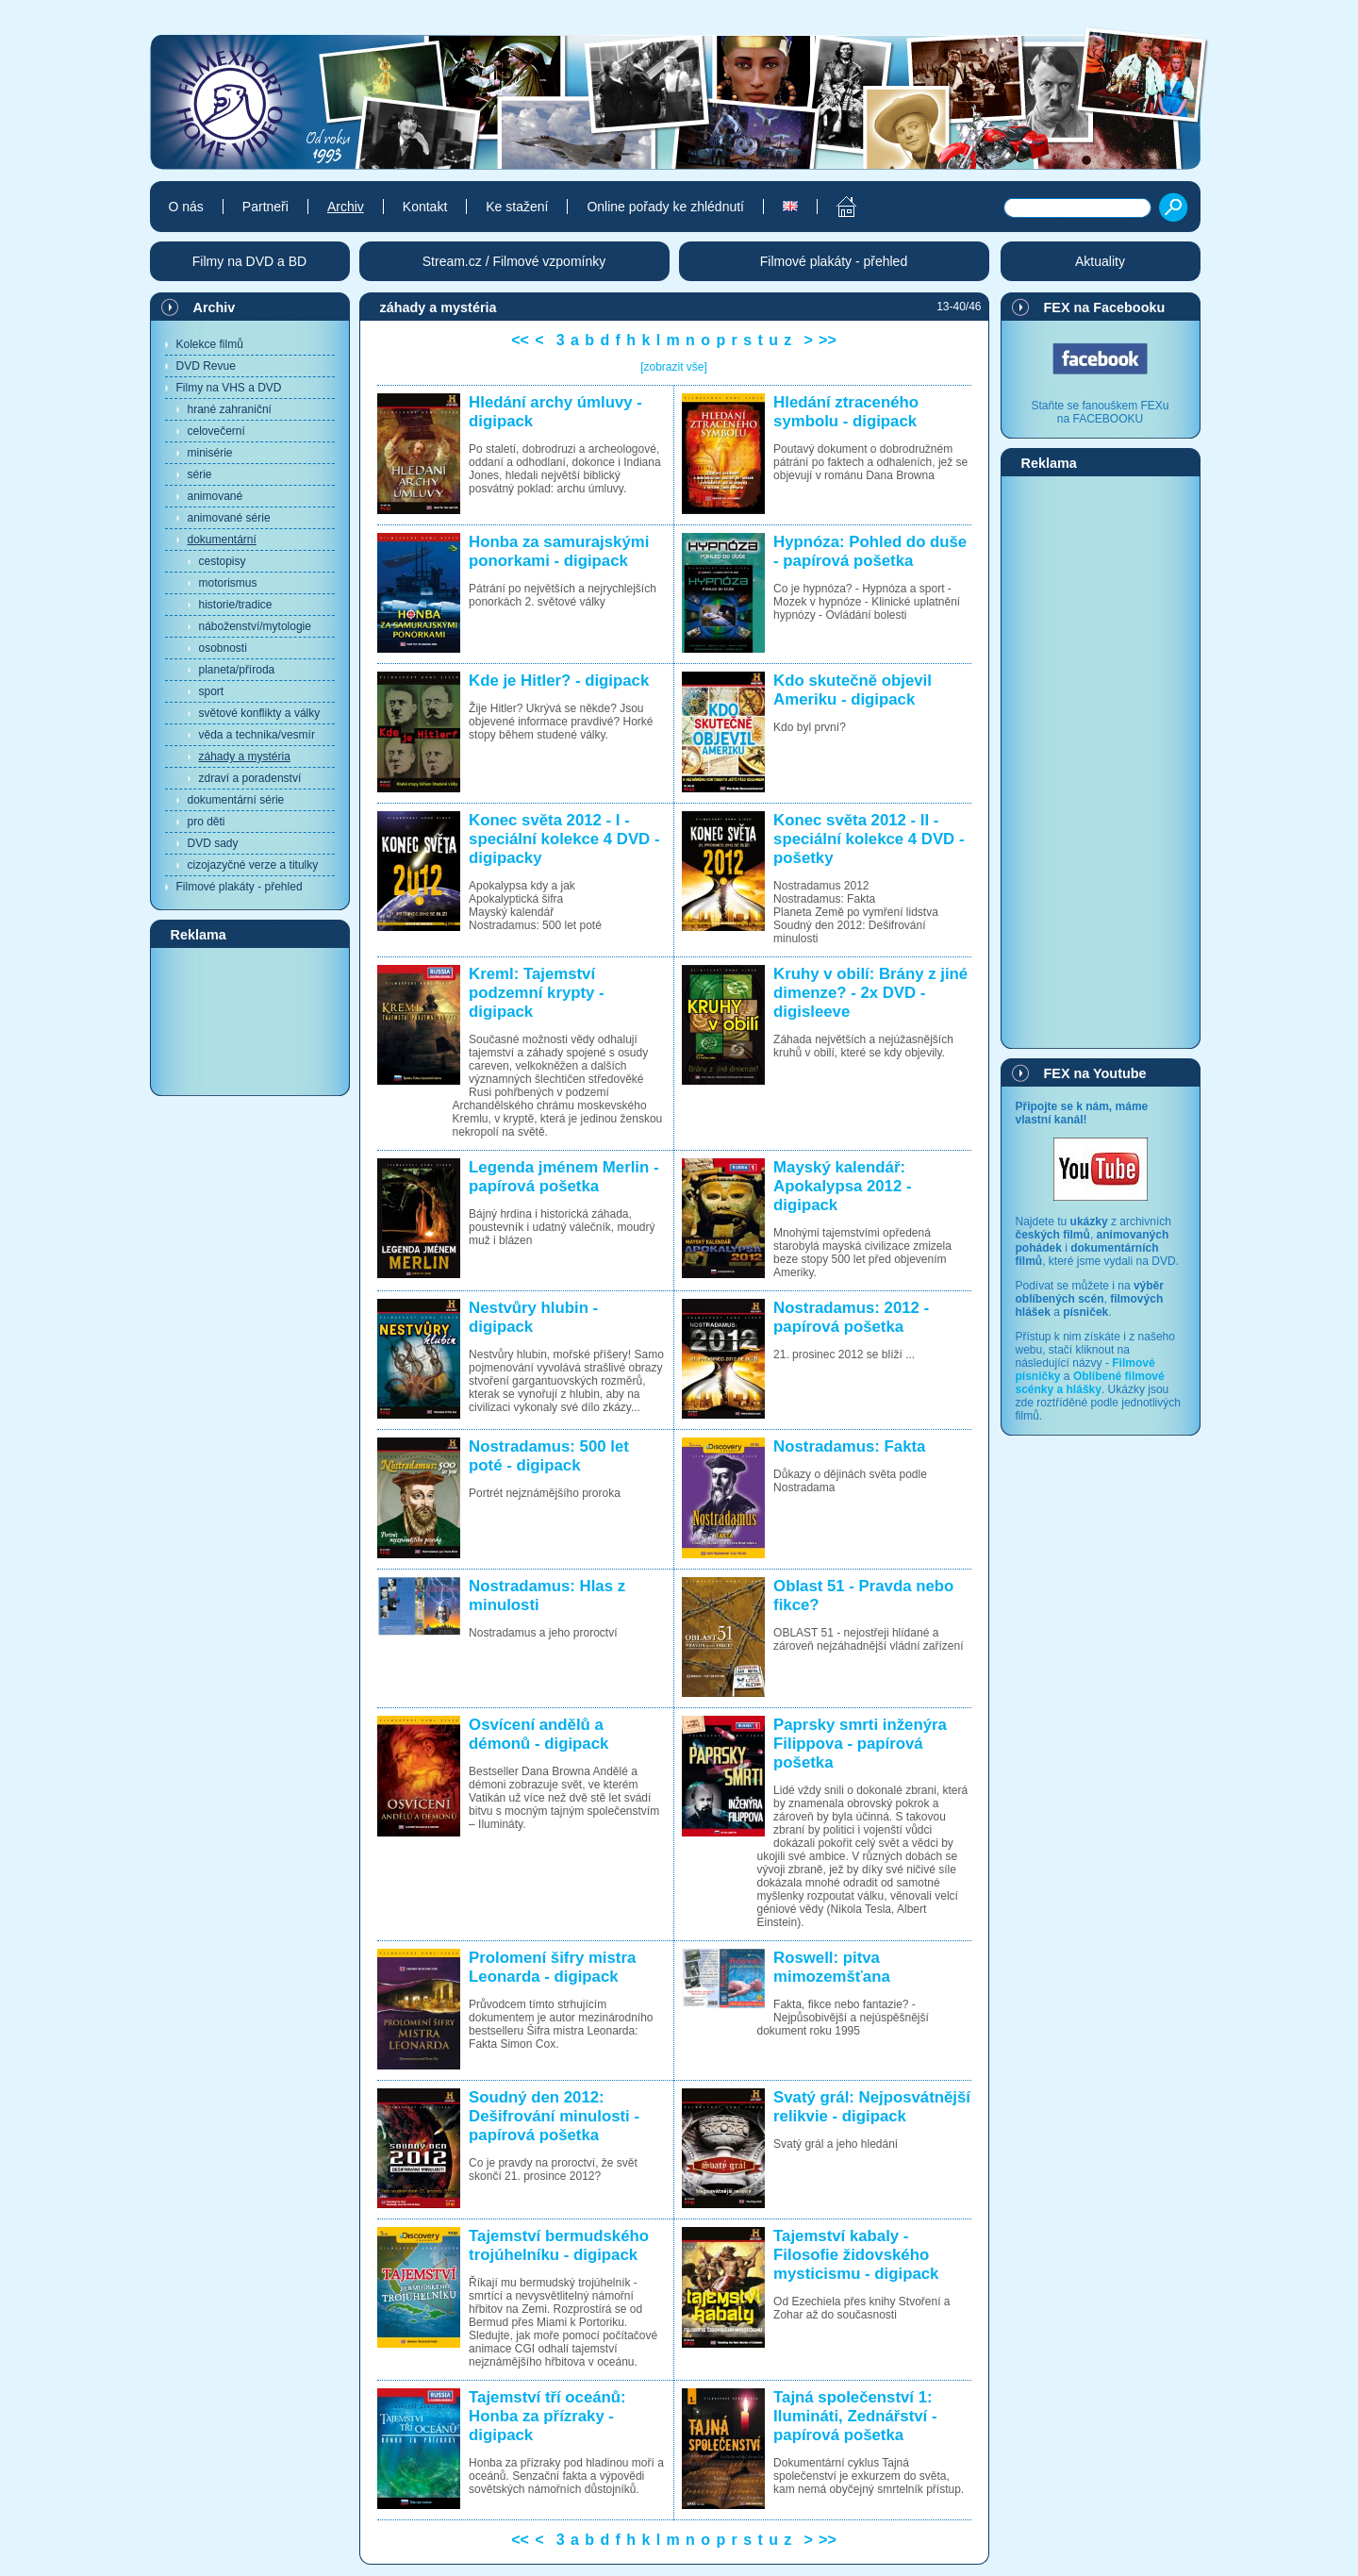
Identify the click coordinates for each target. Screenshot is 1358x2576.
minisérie (210, 452)
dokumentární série (236, 799)
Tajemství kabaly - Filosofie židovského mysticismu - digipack (855, 2255)
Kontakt (425, 206)
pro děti (206, 821)
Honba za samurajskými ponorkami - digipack (559, 551)
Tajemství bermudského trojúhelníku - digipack (559, 2245)
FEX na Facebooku (1105, 307)
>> (827, 340)
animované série (229, 517)
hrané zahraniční (230, 409)
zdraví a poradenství (250, 778)
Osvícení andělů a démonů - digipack (538, 1734)
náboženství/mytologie (255, 626)
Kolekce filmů (209, 344)
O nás (186, 206)
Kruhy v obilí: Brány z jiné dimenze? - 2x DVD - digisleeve (870, 993)
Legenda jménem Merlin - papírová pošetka (563, 1176)
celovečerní (216, 431)
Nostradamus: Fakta (849, 1446)
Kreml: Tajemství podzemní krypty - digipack (536, 993)
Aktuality (1100, 261)
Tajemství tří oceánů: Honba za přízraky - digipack (547, 2416)
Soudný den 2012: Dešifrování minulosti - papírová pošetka (554, 2116)
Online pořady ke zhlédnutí (665, 206)
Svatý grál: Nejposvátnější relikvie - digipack (871, 2106)
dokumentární (222, 539)
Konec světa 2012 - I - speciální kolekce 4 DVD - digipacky (564, 839)
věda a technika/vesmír (257, 734)
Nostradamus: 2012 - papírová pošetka (851, 1317)
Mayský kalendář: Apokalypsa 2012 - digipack (842, 1186)
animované (215, 496)
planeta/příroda (237, 669)
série (200, 474)
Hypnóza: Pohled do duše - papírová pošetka (870, 551)
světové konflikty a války (260, 713)
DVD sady (213, 843)
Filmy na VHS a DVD (229, 387)
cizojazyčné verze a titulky (253, 865)
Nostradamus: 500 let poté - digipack (549, 1456)
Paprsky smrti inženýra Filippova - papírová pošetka (860, 1743)
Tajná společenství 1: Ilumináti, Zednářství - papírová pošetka (854, 2416)
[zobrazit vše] (673, 367)
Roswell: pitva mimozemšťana (831, 1967)
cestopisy (222, 561)
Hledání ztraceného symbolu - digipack (846, 411)
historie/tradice (236, 604)
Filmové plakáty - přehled (239, 886)
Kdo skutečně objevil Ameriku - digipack (852, 690)
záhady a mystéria (244, 756)
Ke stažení (517, 206)
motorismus (228, 583)
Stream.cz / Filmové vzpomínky (514, 261)
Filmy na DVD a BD (249, 261)
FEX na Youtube (1095, 1073)
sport (211, 691)
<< (520, 340)
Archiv (214, 307)
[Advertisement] (250, 1020)
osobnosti (223, 648)
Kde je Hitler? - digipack (559, 681)
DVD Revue (206, 366)
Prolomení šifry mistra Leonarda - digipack (552, 1967)
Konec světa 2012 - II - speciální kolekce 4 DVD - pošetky (868, 839)
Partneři (265, 206)
